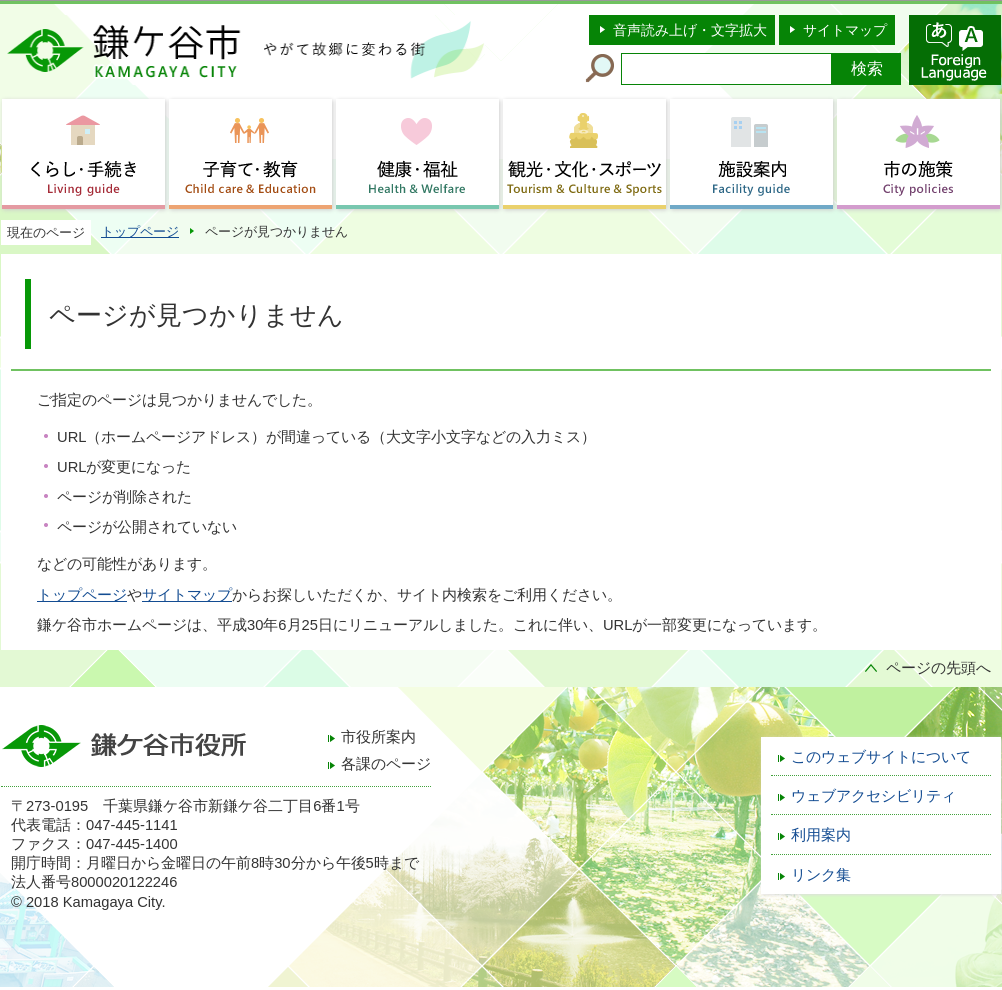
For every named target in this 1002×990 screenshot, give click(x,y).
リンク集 (821, 875)
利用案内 (821, 835)
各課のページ (386, 764)
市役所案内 (378, 737)
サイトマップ (845, 30)
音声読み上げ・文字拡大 (690, 30)
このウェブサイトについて (881, 757)
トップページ (140, 231)
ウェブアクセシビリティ (873, 796)
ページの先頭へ (938, 668)
